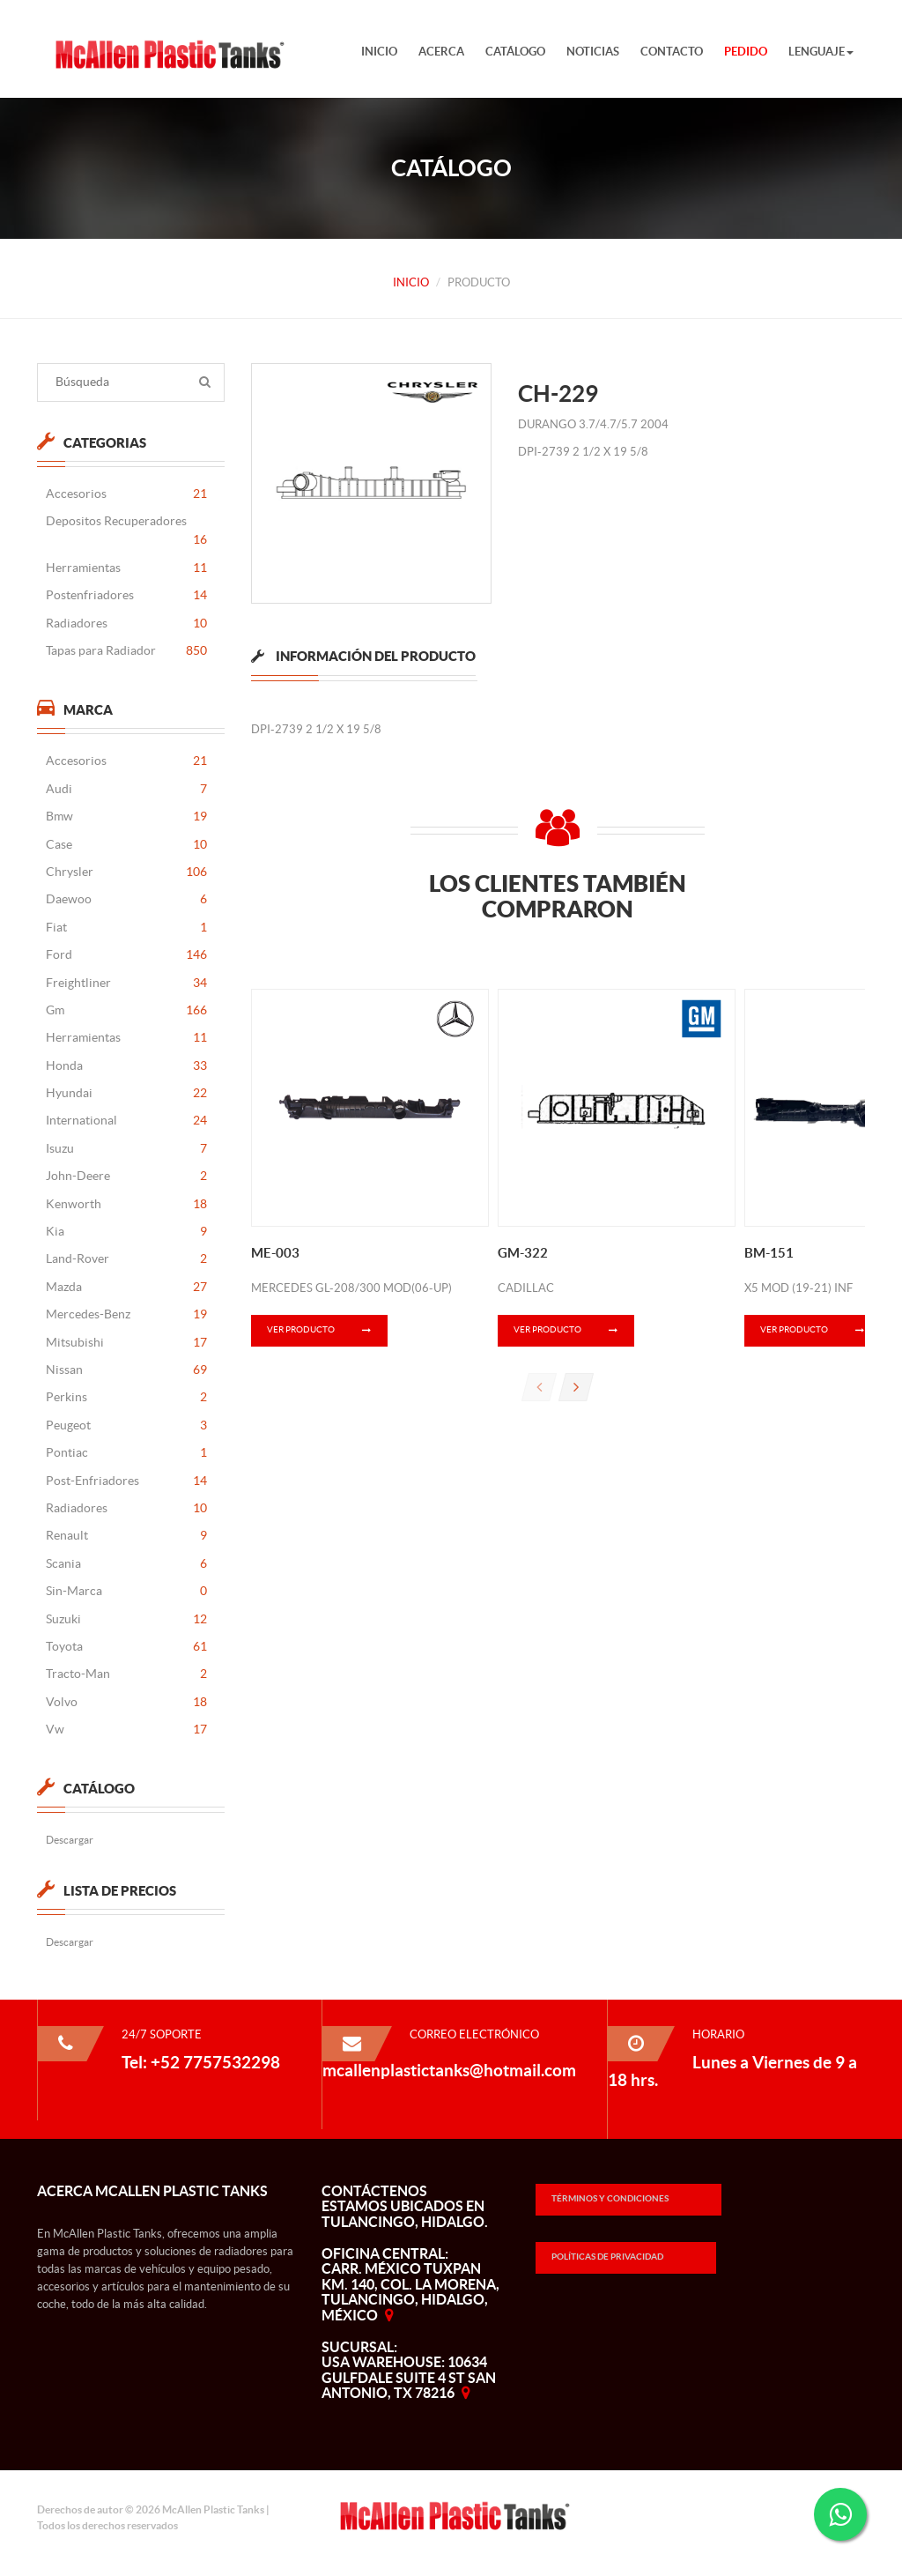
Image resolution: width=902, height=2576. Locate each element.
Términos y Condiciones (610, 2198)
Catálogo (515, 51)
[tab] (363, 672)
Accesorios (125, 494)
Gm (125, 1010)
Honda (125, 1066)
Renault (125, 1535)
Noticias (592, 51)
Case (125, 844)
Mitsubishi (125, 1342)
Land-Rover (125, 1259)
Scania (125, 1564)
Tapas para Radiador (125, 651)
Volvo (125, 1702)
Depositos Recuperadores (125, 532)
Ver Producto (327, 1331)
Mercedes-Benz (125, 1314)
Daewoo (125, 899)
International (125, 1120)
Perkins (125, 1397)
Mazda (125, 1287)
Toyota (125, 1646)
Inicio (379, 51)
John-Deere (125, 1176)
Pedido (745, 51)
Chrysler (125, 872)
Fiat (125, 927)
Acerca (441, 51)
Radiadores (125, 623)
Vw (125, 1729)
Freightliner (125, 983)
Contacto (671, 51)
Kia (125, 1231)
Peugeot (125, 1425)
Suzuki (125, 1619)
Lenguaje (821, 51)
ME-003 (275, 1252)
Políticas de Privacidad (607, 2256)
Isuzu (125, 1149)
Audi (125, 789)
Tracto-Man (125, 1674)
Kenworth (125, 1204)
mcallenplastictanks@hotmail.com (449, 2070)
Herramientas (125, 568)
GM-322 (523, 1252)
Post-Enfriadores (125, 1481)
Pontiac (125, 1453)
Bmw (125, 816)
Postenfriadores (125, 595)
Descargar (68, 1839)
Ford (125, 955)
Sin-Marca (125, 1591)
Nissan (125, 1370)
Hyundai (125, 1093)
